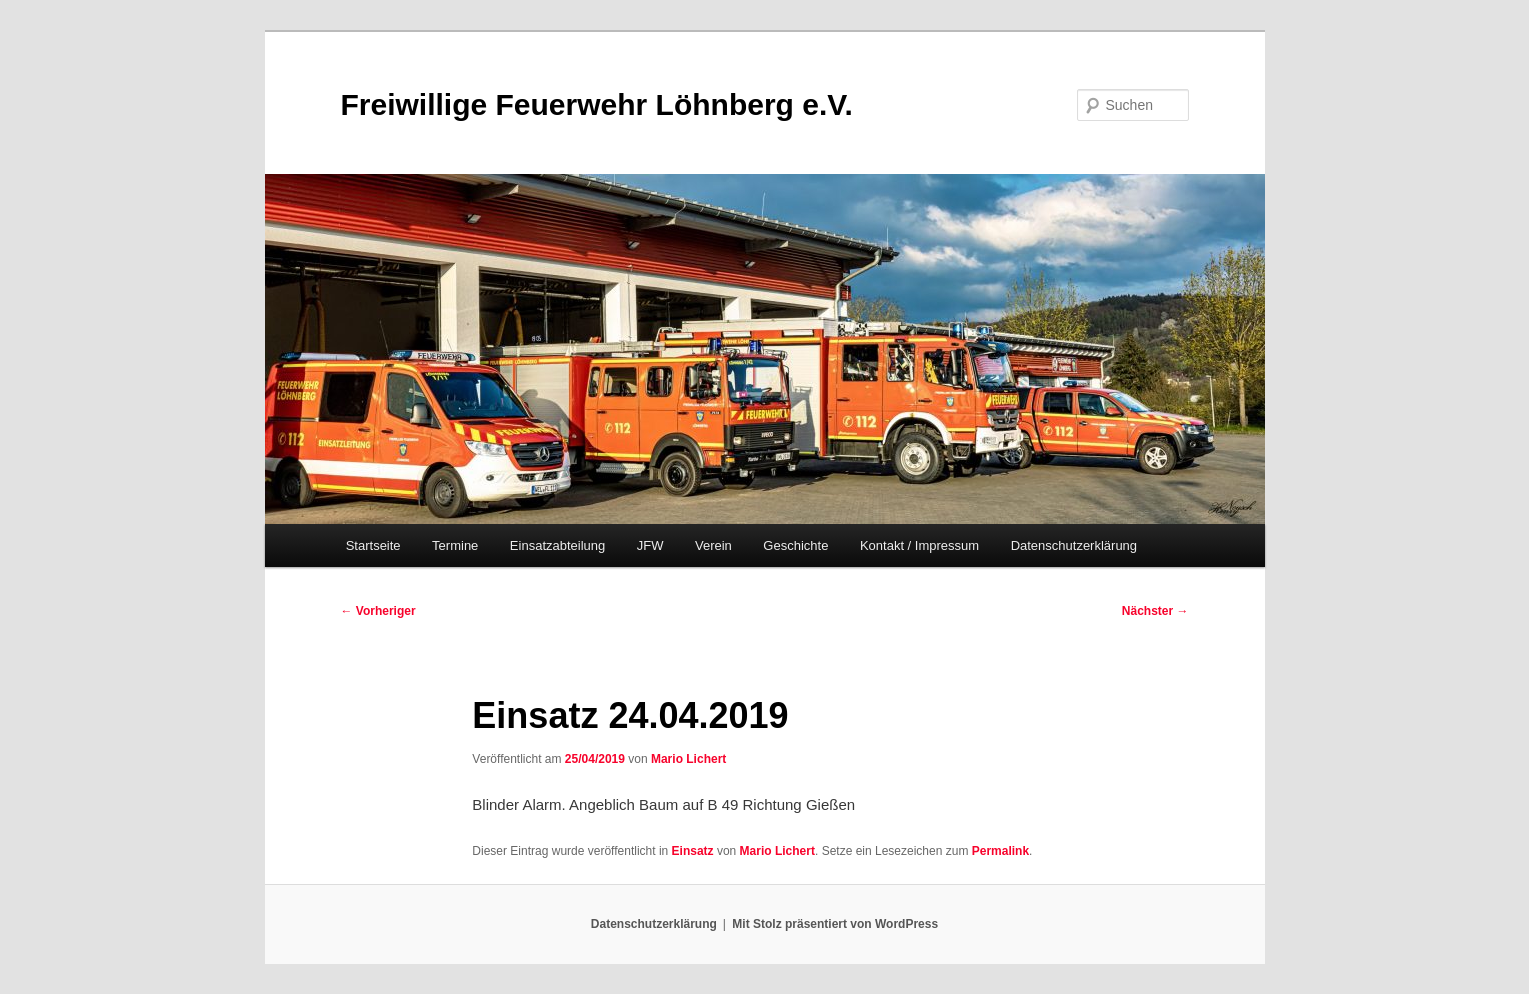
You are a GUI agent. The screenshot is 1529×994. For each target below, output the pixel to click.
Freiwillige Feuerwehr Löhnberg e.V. (597, 104)
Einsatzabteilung (557, 545)
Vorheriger (378, 611)
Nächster (1155, 611)
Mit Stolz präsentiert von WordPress (835, 924)
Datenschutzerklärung (1074, 545)
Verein (713, 545)
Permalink (1000, 851)
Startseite (373, 545)
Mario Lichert (688, 759)
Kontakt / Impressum (919, 545)
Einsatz (693, 851)
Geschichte (795, 545)
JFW (650, 545)
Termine (455, 545)
